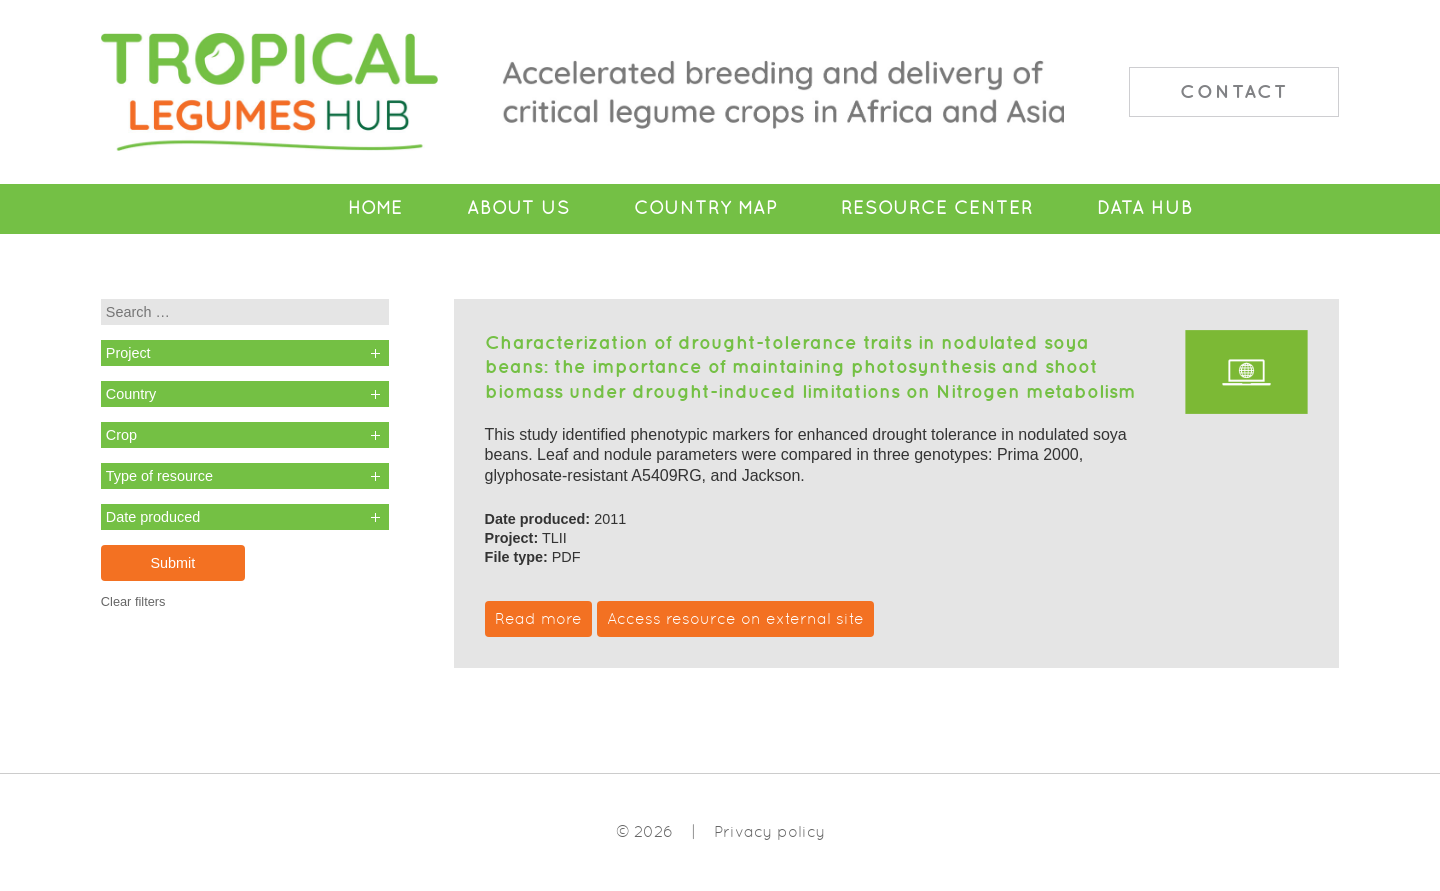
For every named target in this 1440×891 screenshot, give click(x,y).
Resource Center (937, 208)
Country (131, 394)
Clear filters (133, 601)
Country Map (705, 208)
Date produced (153, 517)
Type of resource (159, 476)
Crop (121, 435)
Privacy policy (769, 831)
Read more (538, 618)
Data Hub (1145, 208)
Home (375, 208)
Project (128, 353)
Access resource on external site (735, 618)
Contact (1234, 91)
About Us (518, 208)
